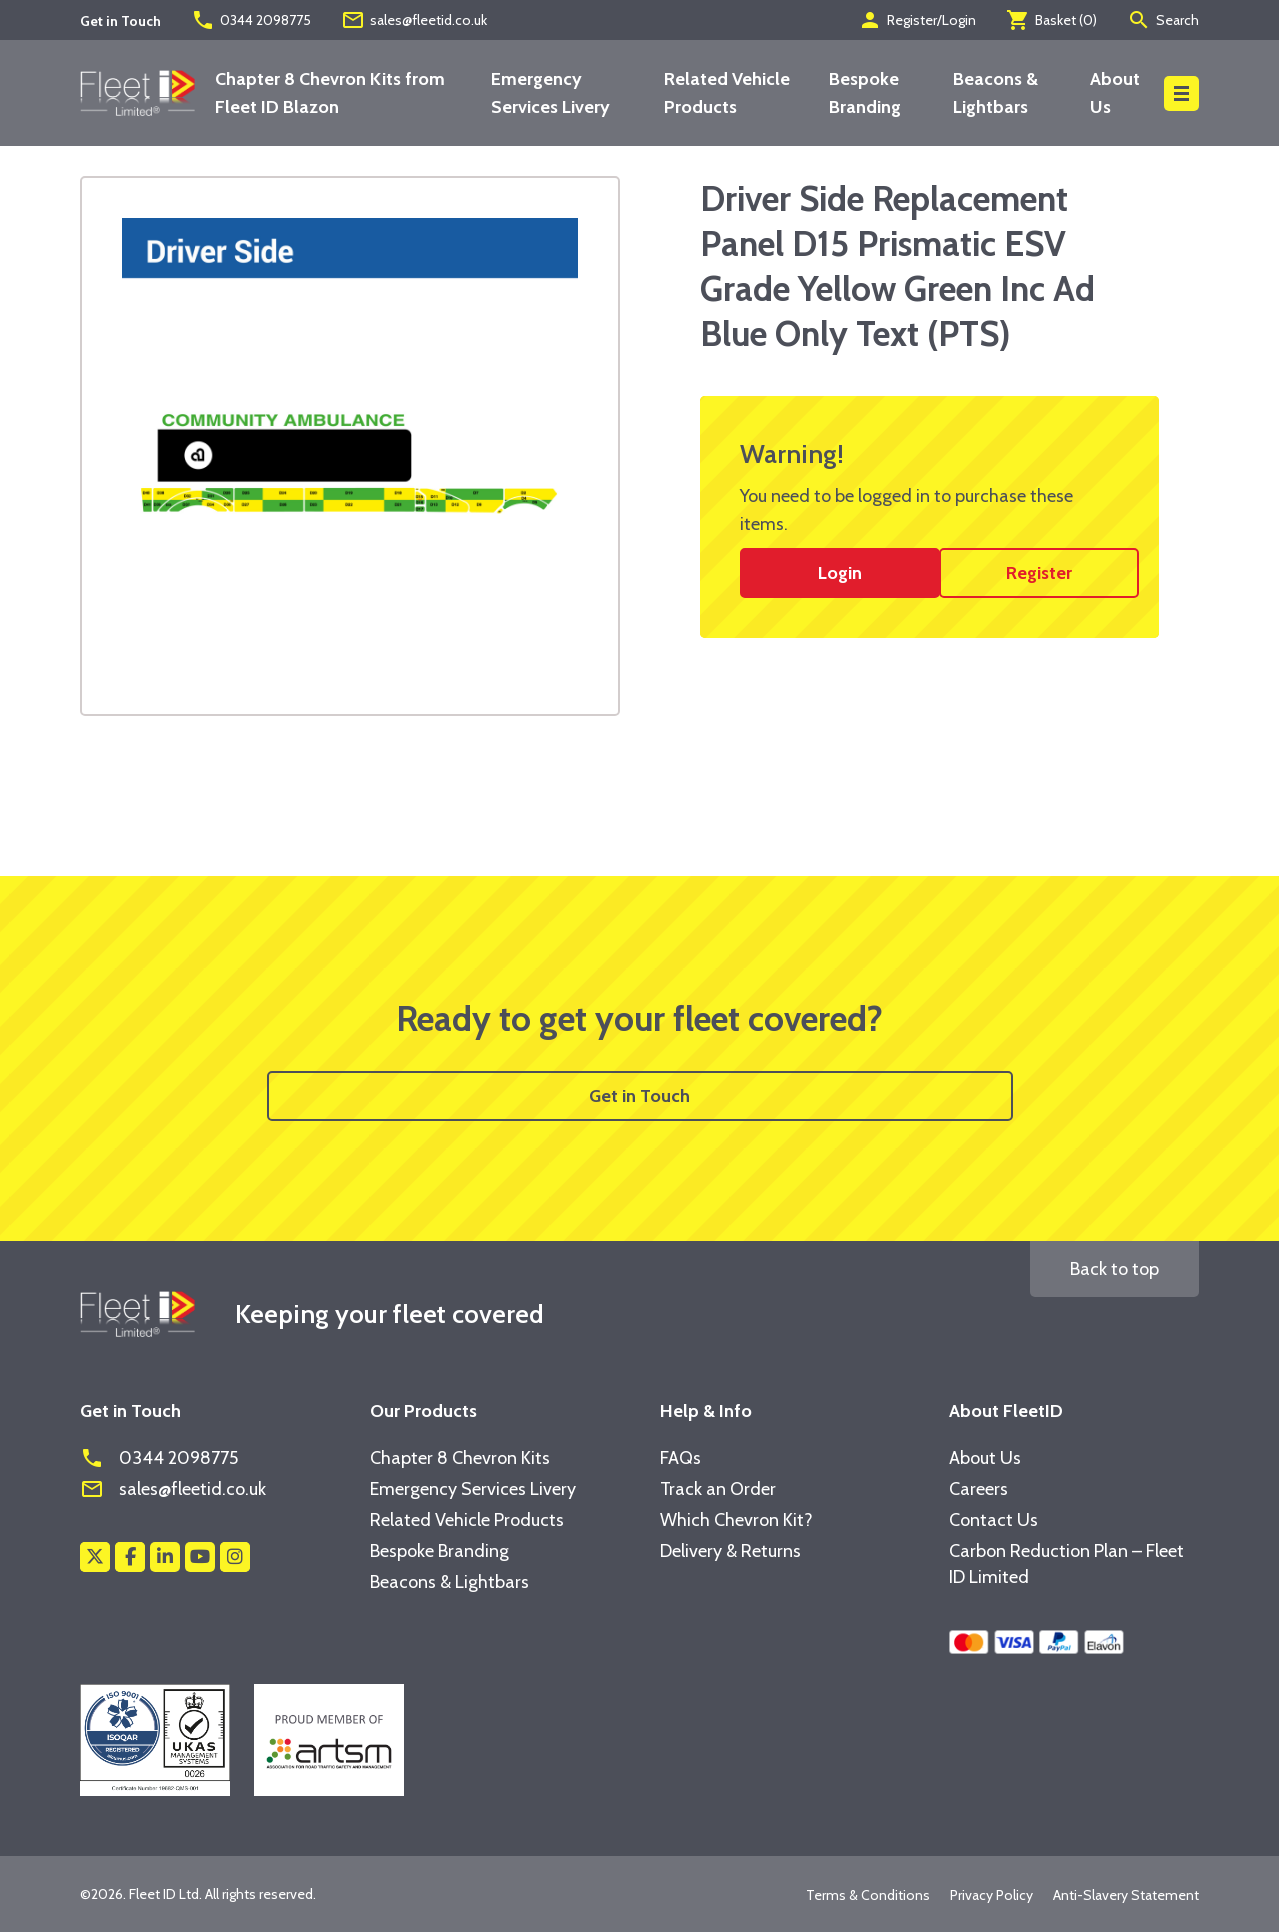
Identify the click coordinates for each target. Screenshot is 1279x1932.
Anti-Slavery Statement (1126, 1895)
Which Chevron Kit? (736, 1520)
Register (1039, 573)
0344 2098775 (251, 20)
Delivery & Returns (730, 1551)
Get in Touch (639, 1096)
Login (840, 573)
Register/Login (917, 20)
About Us (985, 1458)
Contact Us (993, 1520)
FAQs (680, 1458)
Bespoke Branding (439, 1551)
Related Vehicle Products (467, 1520)
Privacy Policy (991, 1895)
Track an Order (718, 1489)
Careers (978, 1489)
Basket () (1051, 20)
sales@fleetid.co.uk (414, 20)
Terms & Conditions (868, 1895)
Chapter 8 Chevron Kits (460, 1458)
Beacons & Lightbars (449, 1582)
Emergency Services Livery (473, 1489)
